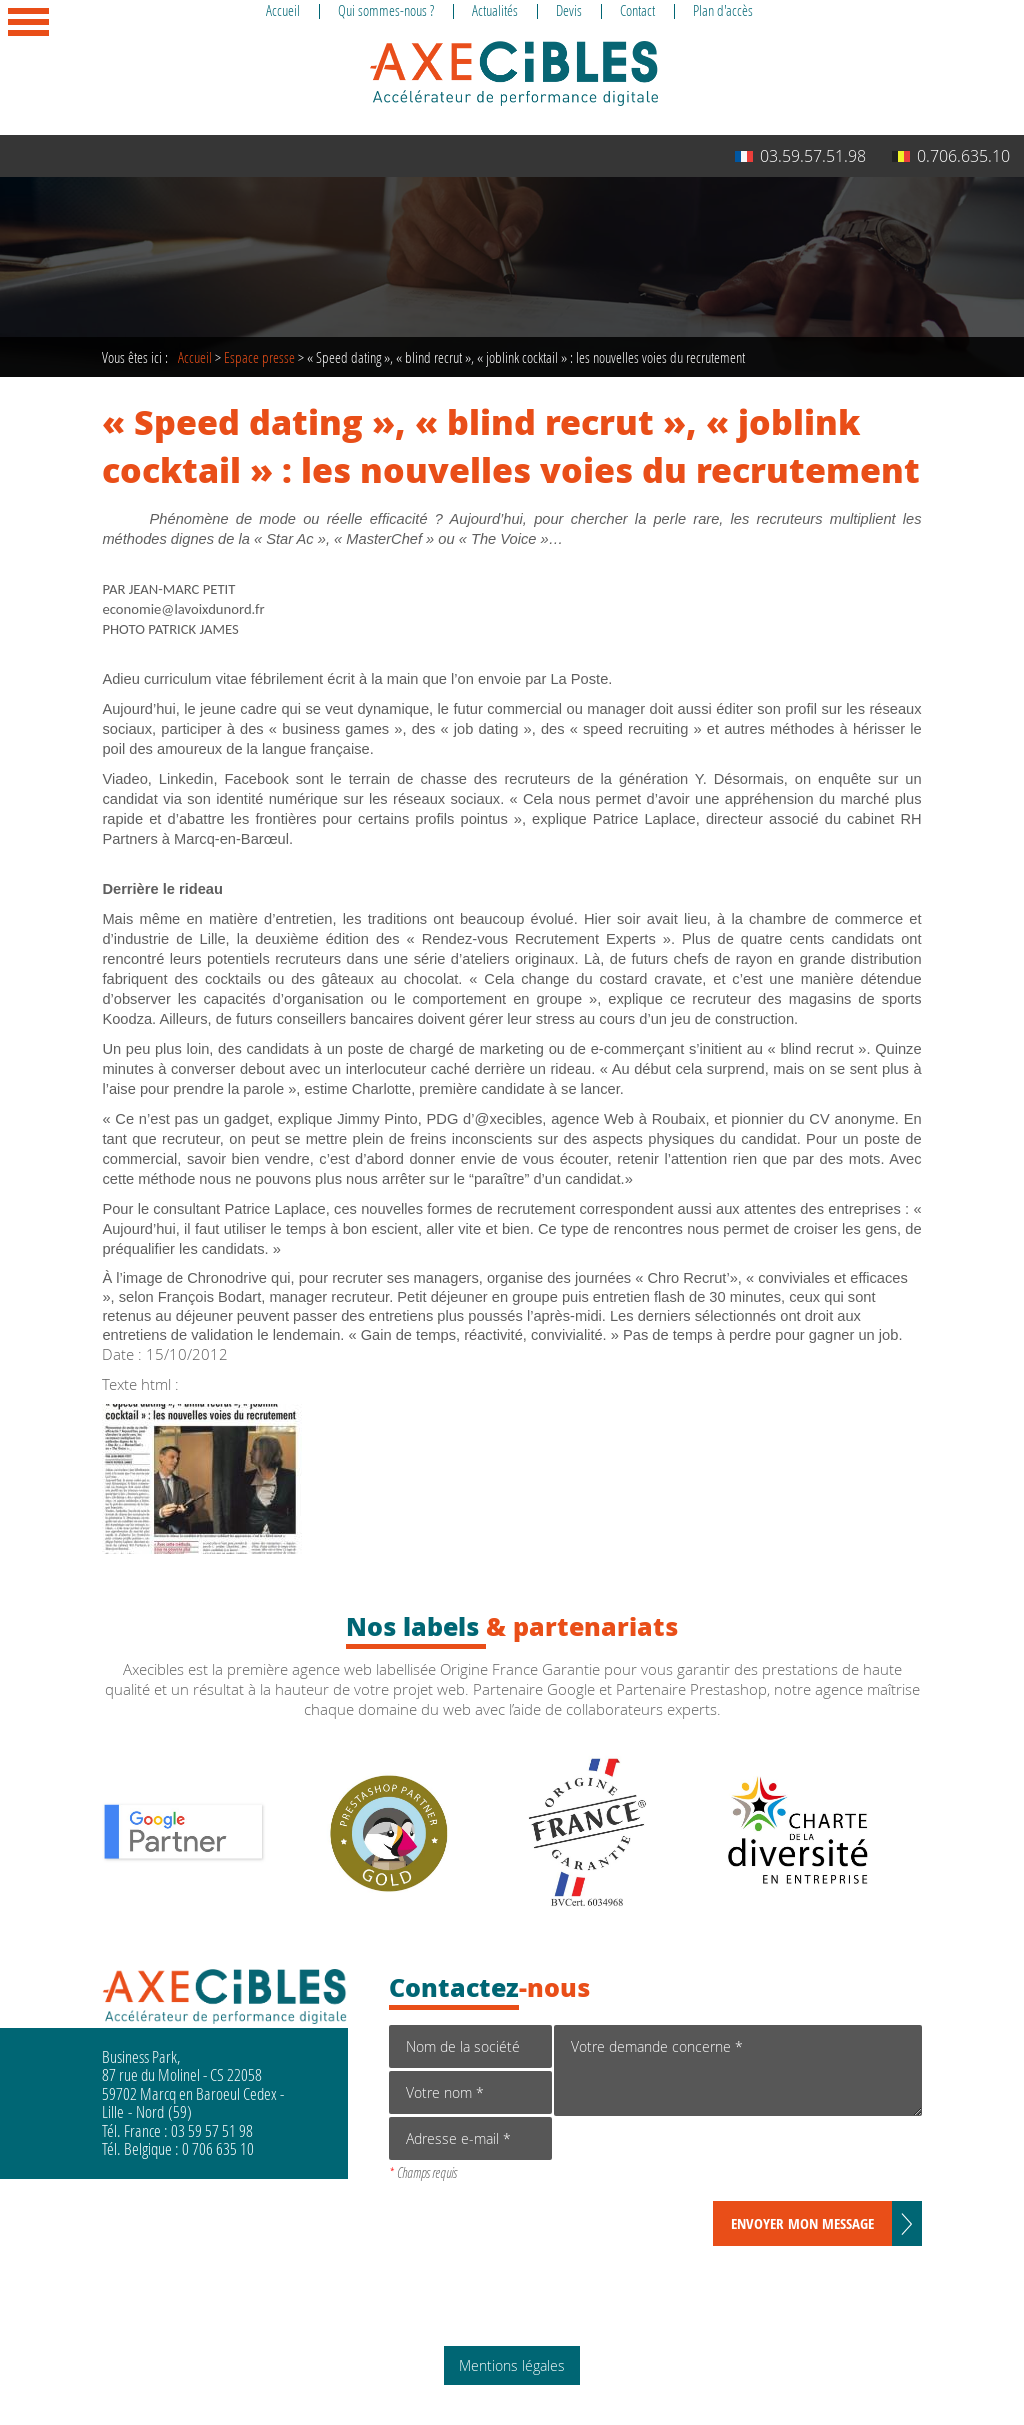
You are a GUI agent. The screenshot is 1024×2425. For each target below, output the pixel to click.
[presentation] (706, 2162)
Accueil (195, 357)
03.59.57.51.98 (800, 156)
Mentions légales (512, 2365)
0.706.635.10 (951, 156)
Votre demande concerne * (737, 2070)
